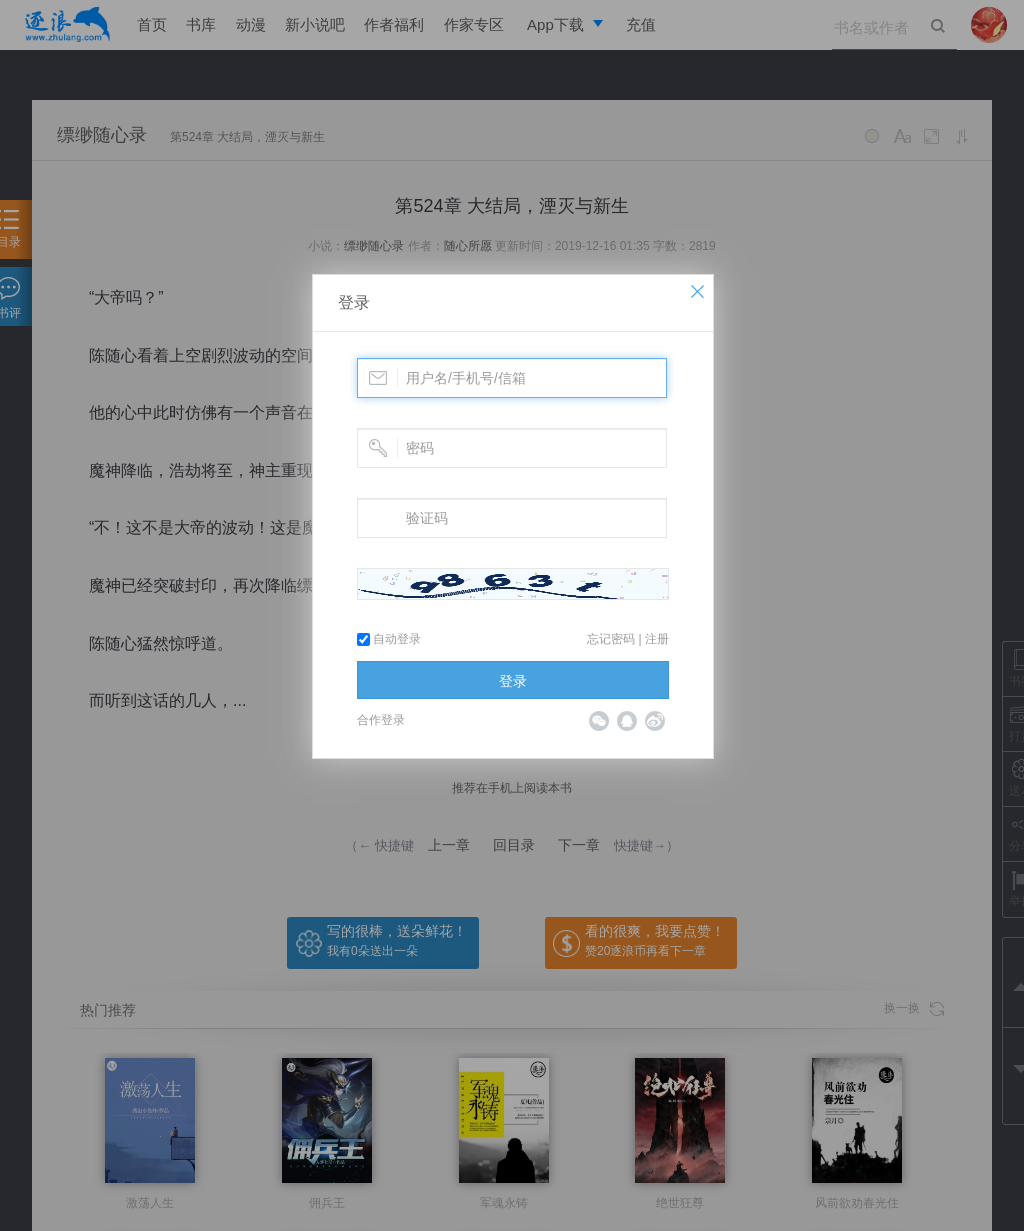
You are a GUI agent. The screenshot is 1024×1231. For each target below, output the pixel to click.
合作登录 (381, 720)
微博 (655, 721)
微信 (599, 721)
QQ (627, 721)
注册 (657, 639)
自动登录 (389, 639)
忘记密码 (611, 639)
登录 (354, 302)
